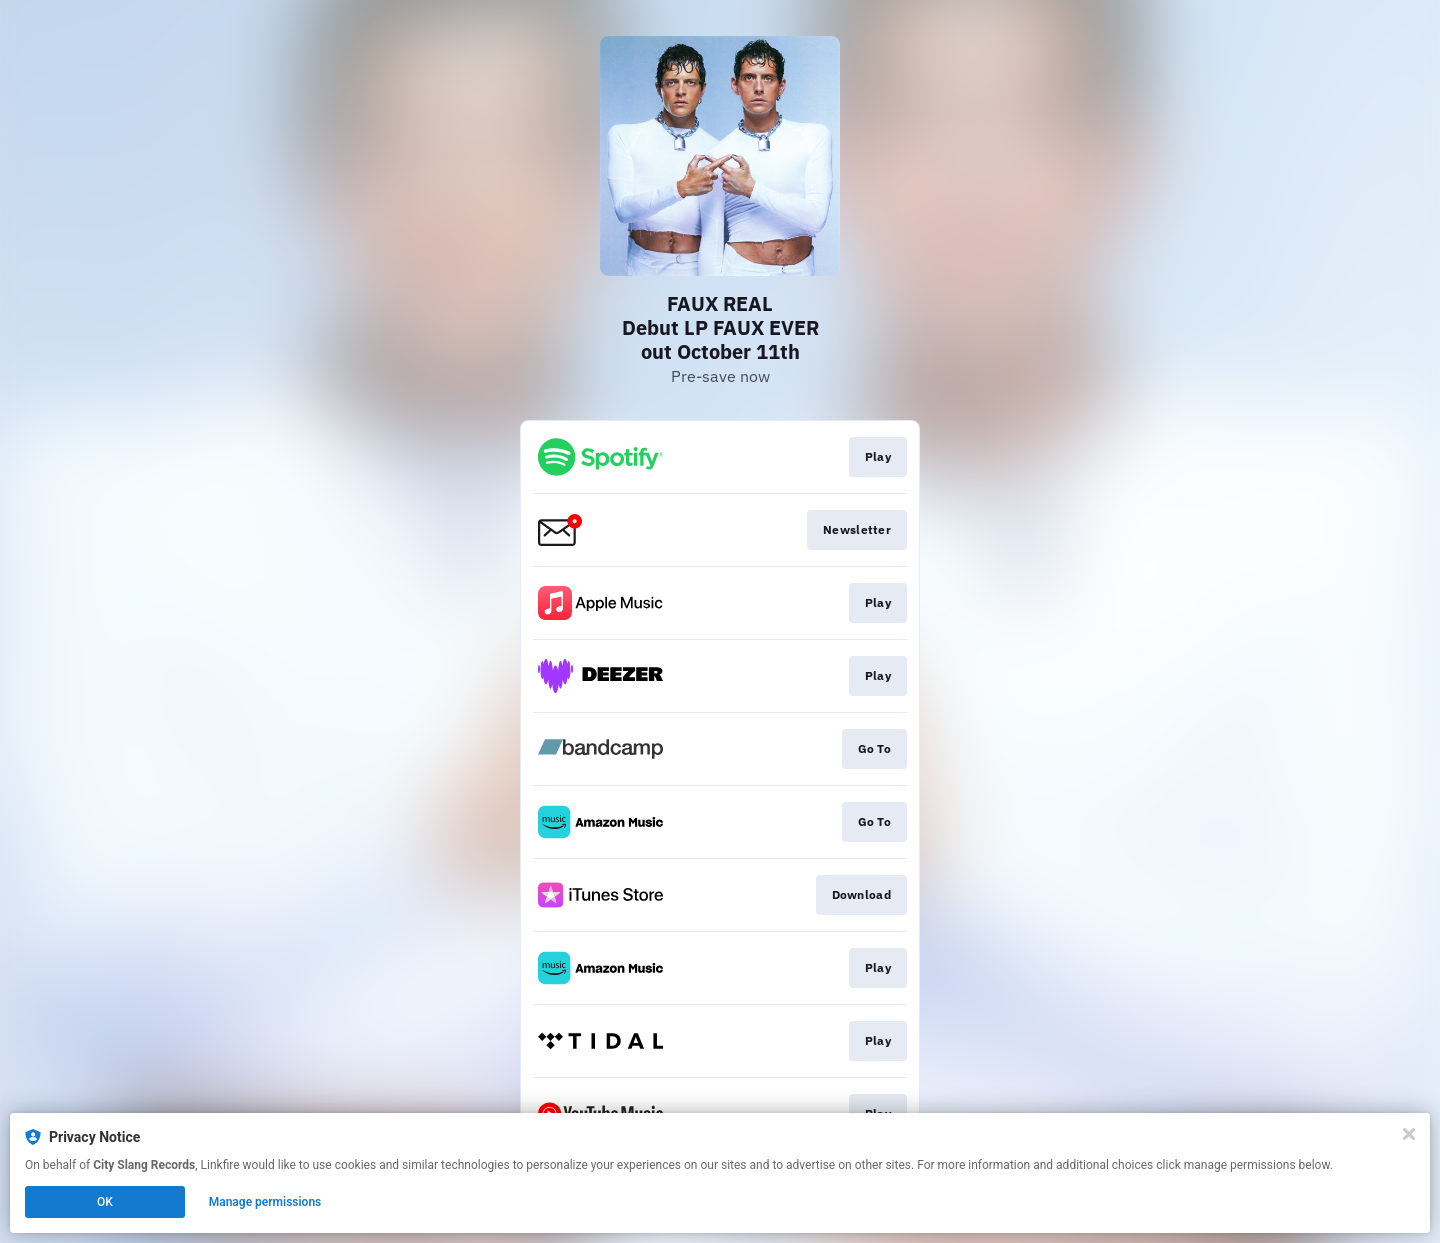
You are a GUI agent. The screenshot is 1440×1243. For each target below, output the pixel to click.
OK (105, 1202)
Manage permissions (265, 1202)
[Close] (1409, 1134)
